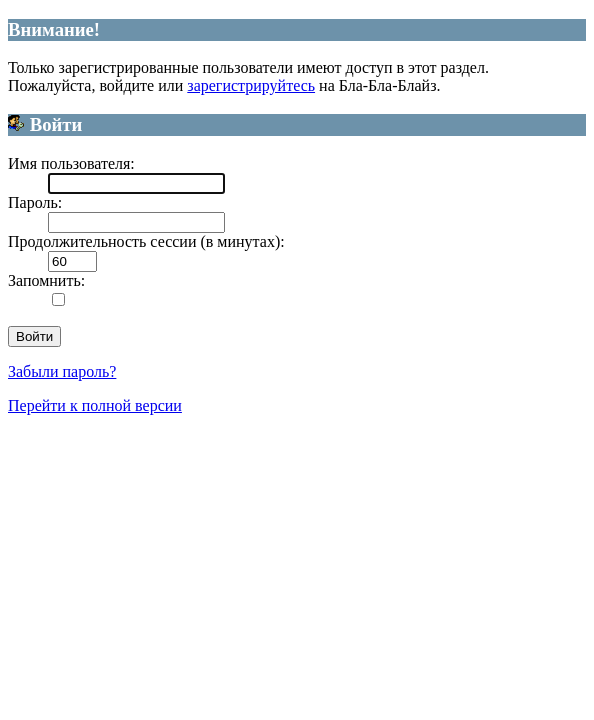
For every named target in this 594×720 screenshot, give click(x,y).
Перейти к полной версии (95, 405)
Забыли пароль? (62, 371)
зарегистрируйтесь (251, 85)
